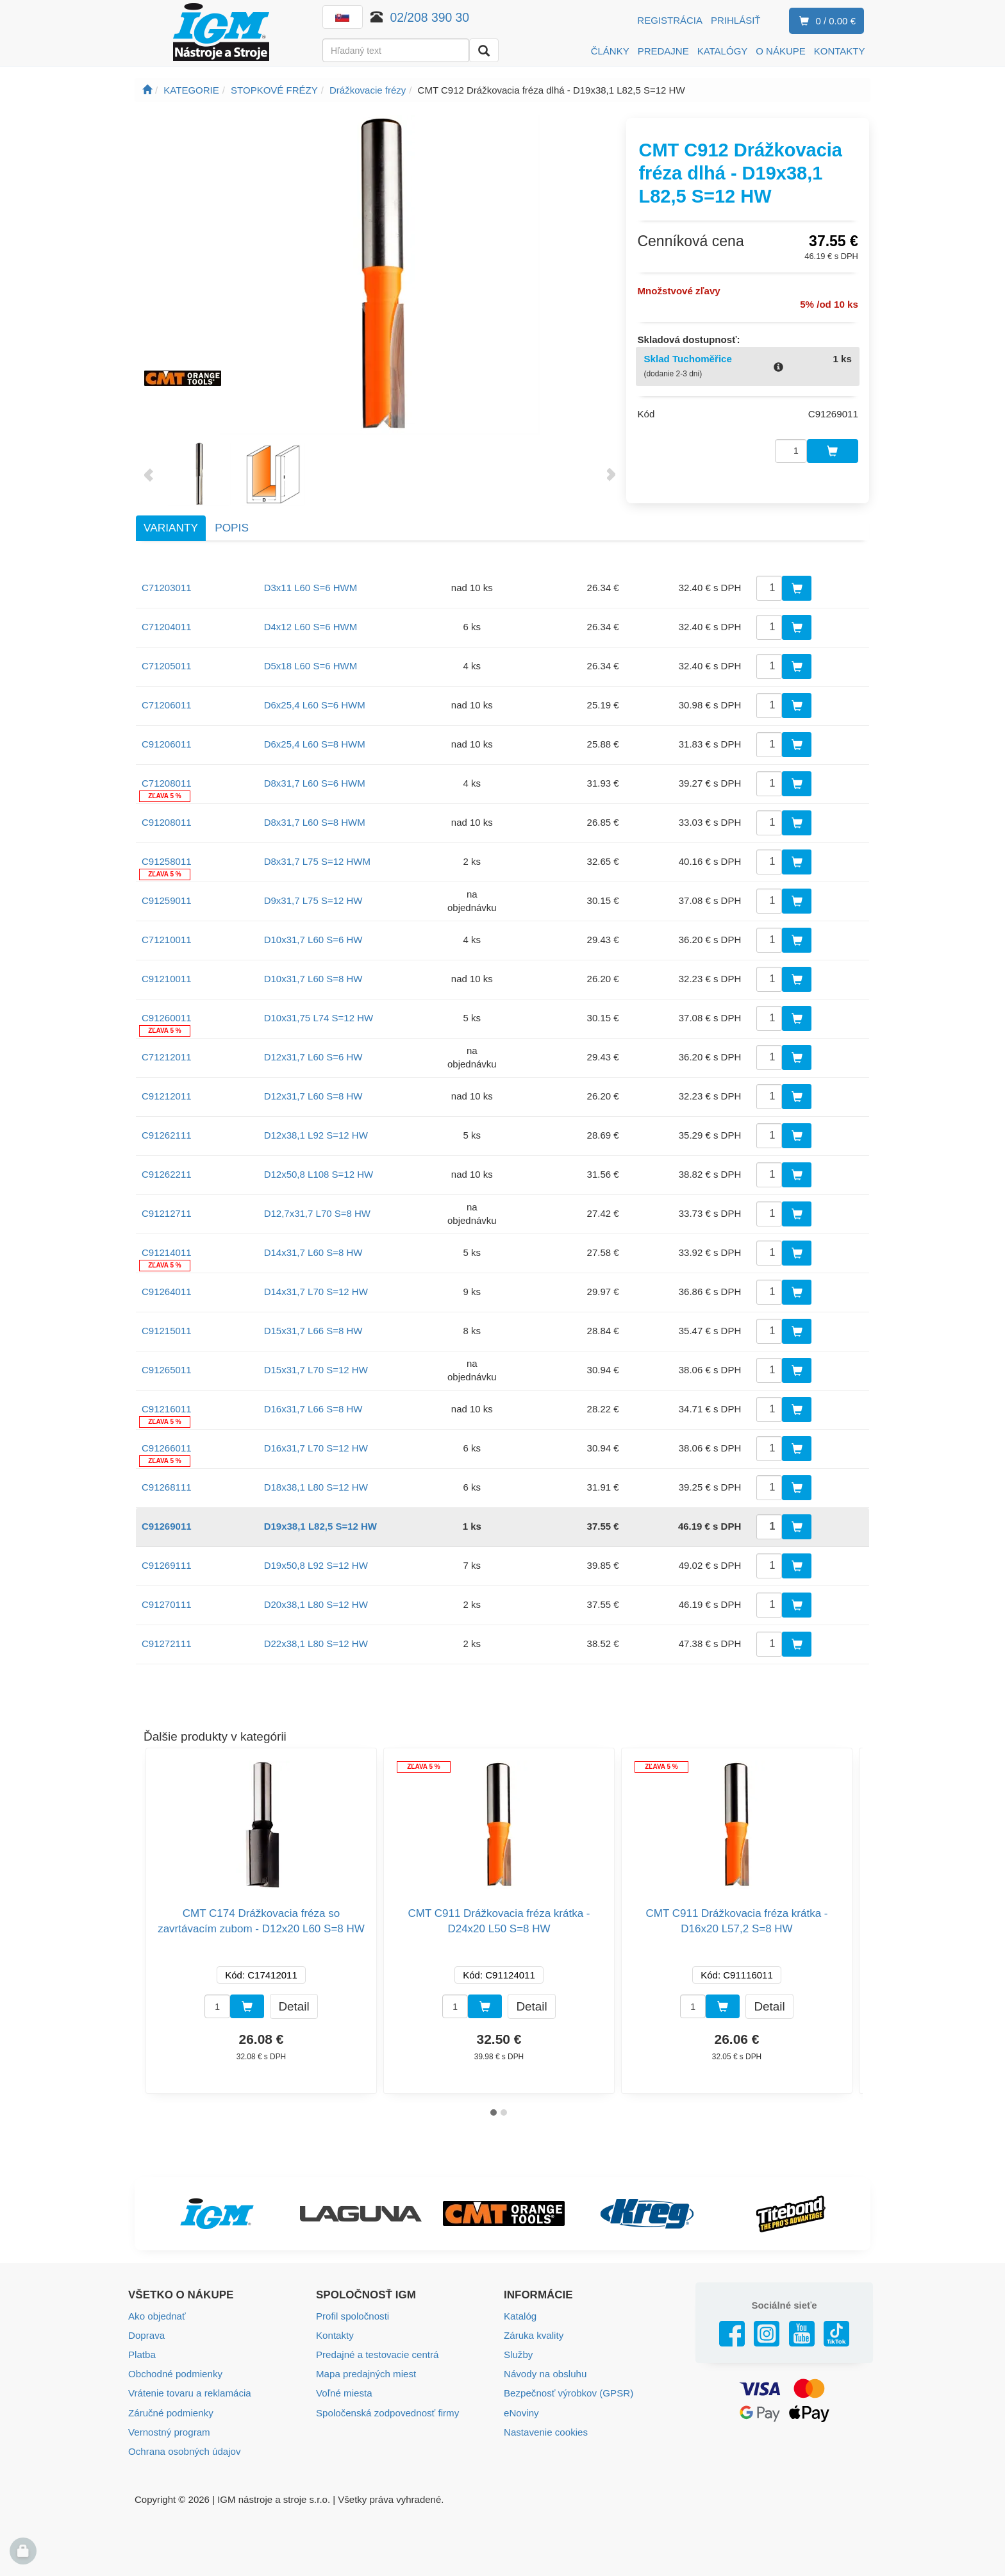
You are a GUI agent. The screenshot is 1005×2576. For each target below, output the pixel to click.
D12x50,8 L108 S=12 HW (319, 1174)
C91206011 (167, 744)
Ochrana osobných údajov (184, 2450)
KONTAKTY (839, 51)
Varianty (171, 527)
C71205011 (167, 665)
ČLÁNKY (610, 51)
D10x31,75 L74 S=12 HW (319, 1017)
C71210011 (167, 939)
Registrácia (669, 20)
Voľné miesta (344, 2393)
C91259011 (167, 900)
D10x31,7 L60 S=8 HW (313, 978)
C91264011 (167, 1291)
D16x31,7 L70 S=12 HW (316, 1448)
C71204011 (167, 626)
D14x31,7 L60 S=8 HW (313, 1252)
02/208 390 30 (430, 17)
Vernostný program (169, 2431)
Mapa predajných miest (365, 2373)
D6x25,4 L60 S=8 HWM (314, 744)
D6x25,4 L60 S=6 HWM (314, 704)
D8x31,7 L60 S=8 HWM (314, 822)
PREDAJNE (663, 51)
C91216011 (167, 1408)
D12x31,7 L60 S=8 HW (313, 1096)
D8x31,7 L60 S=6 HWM (314, 783)
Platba (142, 2354)
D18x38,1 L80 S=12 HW (316, 1487)
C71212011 (167, 1056)
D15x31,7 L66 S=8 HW (313, 1330)
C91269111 (167, 1565)
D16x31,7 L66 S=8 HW (313, 1408)
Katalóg (520, 2316)
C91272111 (167, 1643)
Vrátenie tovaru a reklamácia (189, 2393)
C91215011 (167, 1330)
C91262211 (167, 1174)
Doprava (146, 2335)
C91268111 (167, 1487)
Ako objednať (156, 2316)
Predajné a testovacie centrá (377, 2354)
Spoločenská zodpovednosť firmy (387, 2412)
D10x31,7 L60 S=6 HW (313, 939)
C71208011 (167, 783)
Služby (518, 2354)
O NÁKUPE (781, 51)
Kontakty (334, 2335)
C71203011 (167, 587)
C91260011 (167, 1017)
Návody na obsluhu (545, 2373)
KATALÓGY (722, 51)
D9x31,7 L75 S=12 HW (313, 900)
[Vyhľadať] (484, 50)
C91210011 (167, 978)
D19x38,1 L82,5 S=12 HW (320, 1526)
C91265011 (167, 1369)
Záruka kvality (533, 2335)
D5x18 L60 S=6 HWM (310, 665)
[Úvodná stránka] (147, 90)
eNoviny (521, 2412)
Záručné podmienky (170, 2412)
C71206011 (167, 704)
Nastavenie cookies (545, 2431)
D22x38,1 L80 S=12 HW (316, 1643)
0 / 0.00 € (825, 21)
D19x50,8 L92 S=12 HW (316, 1565)
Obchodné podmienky (175, 2373)
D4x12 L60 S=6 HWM (310, 626)
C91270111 (167, 1604)
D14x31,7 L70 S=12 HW (316, 1291)
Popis (232, 527)
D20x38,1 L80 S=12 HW (316, 1604)
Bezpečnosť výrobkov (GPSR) (568, 2393)
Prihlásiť (736, 20)
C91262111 (167, 1135)
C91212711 (167, 1213)
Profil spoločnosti (352, 2316)
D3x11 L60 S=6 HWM (310, 587)
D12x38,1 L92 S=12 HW (316, 1135)
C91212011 (167, 1096)
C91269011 (167, 1526)
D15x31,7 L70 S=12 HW (316, 1369)
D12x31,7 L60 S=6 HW (313, 1056)
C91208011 (167, 822)
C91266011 (167, 1448)
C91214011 (167, 1252)
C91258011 (167, 861)
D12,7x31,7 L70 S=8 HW (317, 1213)
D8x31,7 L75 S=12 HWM (317, 861)
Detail (294, 2005)
